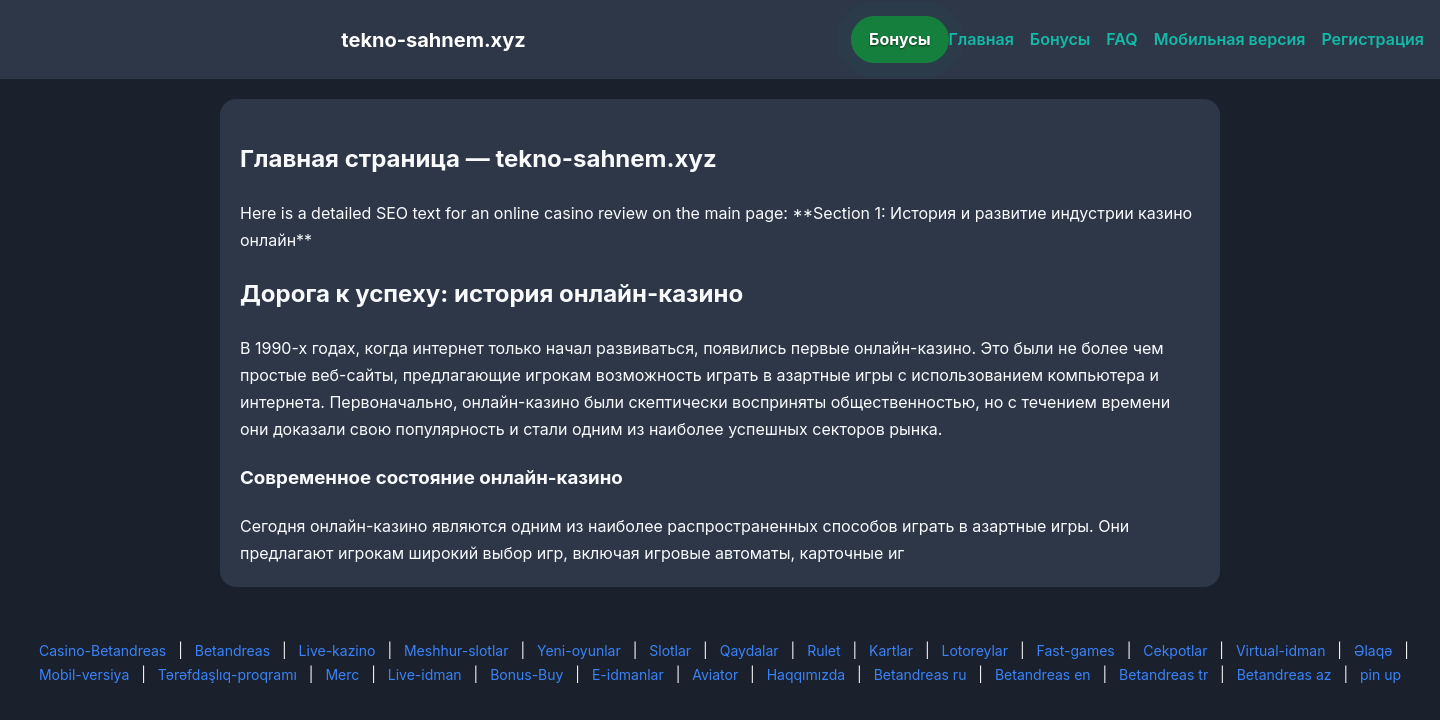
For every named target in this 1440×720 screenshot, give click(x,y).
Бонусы (900, 39)
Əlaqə (1373, 650)
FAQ (1121, 39)
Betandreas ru (920, 674)
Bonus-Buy (526, 674)
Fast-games (1076, 650)
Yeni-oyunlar (579, 650)
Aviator (715, 674)
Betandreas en (1043, 674)
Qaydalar (749, 650)
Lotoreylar (974, 650)
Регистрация (1372, 39)
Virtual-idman (1280, 650)
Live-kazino (337, 650)
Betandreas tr (1163, 674)
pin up (1380, 674)
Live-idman (425, 674)
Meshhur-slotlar (456, 650)
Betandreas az (1284, 674)
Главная (981, 39)
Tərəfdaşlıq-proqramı (227, 674)
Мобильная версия (1230, 39)
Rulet (823, 650)
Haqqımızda (806, 674)
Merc (342, 674)
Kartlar (891, 650)
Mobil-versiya (84, 674)
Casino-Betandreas (102, 650)
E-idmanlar (628, 674)
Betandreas (232, 650)
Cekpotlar (1175, 650)
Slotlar (670, 650)
